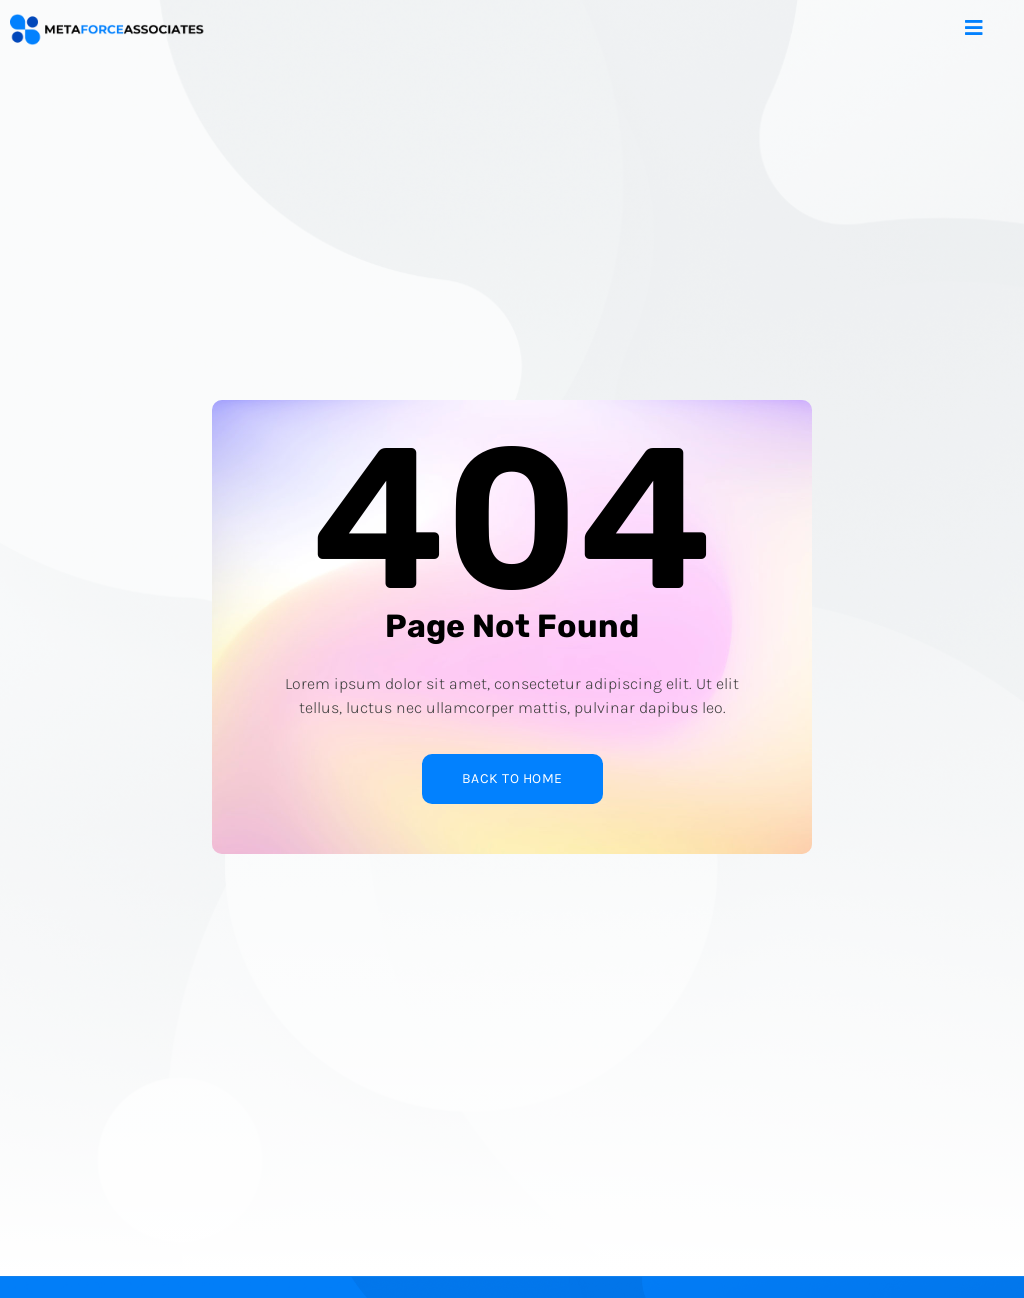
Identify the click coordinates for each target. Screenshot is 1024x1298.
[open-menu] (989, 29)
